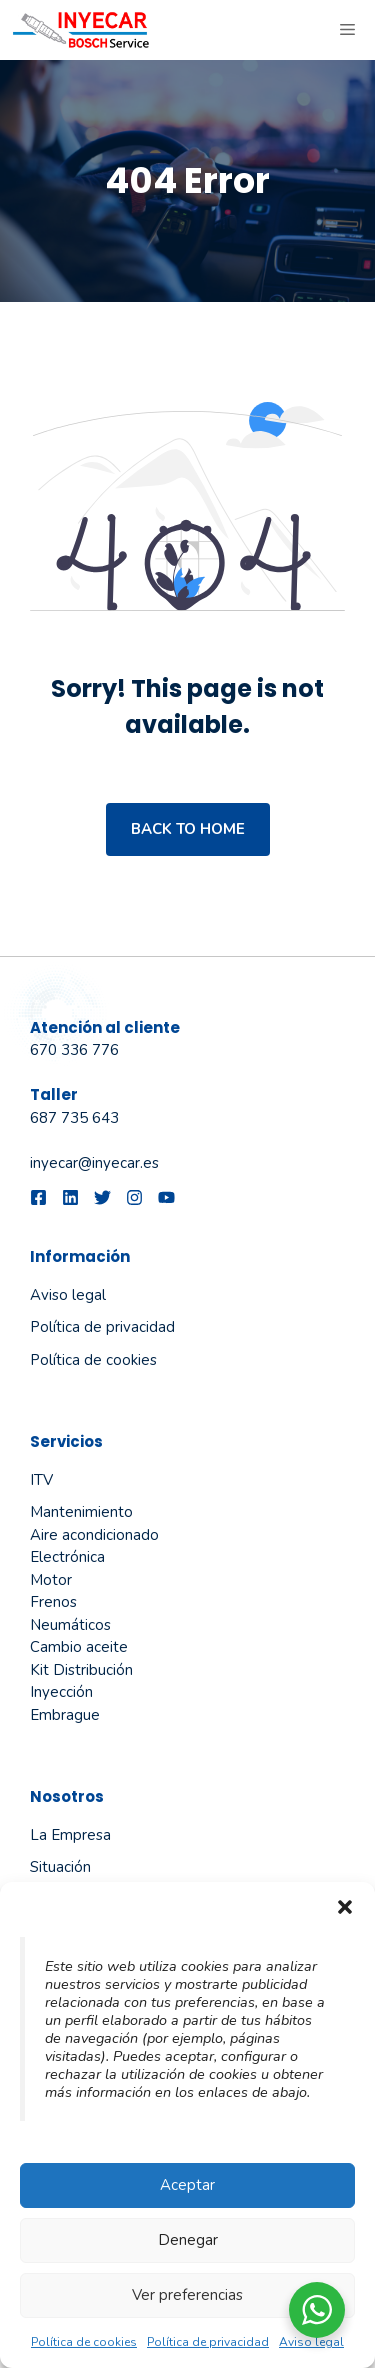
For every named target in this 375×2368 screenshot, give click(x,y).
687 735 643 (74, 1118)
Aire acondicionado (94, 1535)
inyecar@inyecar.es (94, 1163)
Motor (51, 1580)
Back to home (188, 829)
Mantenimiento (81, 1512)
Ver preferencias (187, 2295)
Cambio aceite (79, 1647)
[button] (345, 1907)
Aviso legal (311, 2342)
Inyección (61, 1692)
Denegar (188, 2240)
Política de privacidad (208, 2342)
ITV (41, 1480)
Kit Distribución (81, 1670)
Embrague (65, 1715)
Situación (60, 1867)
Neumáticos (70, 1625)
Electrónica (67, 1557)
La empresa (70, 1835)
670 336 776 (74, 1050)
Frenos (53, 1602)
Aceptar (187, 2185)
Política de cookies (84, 2342)
